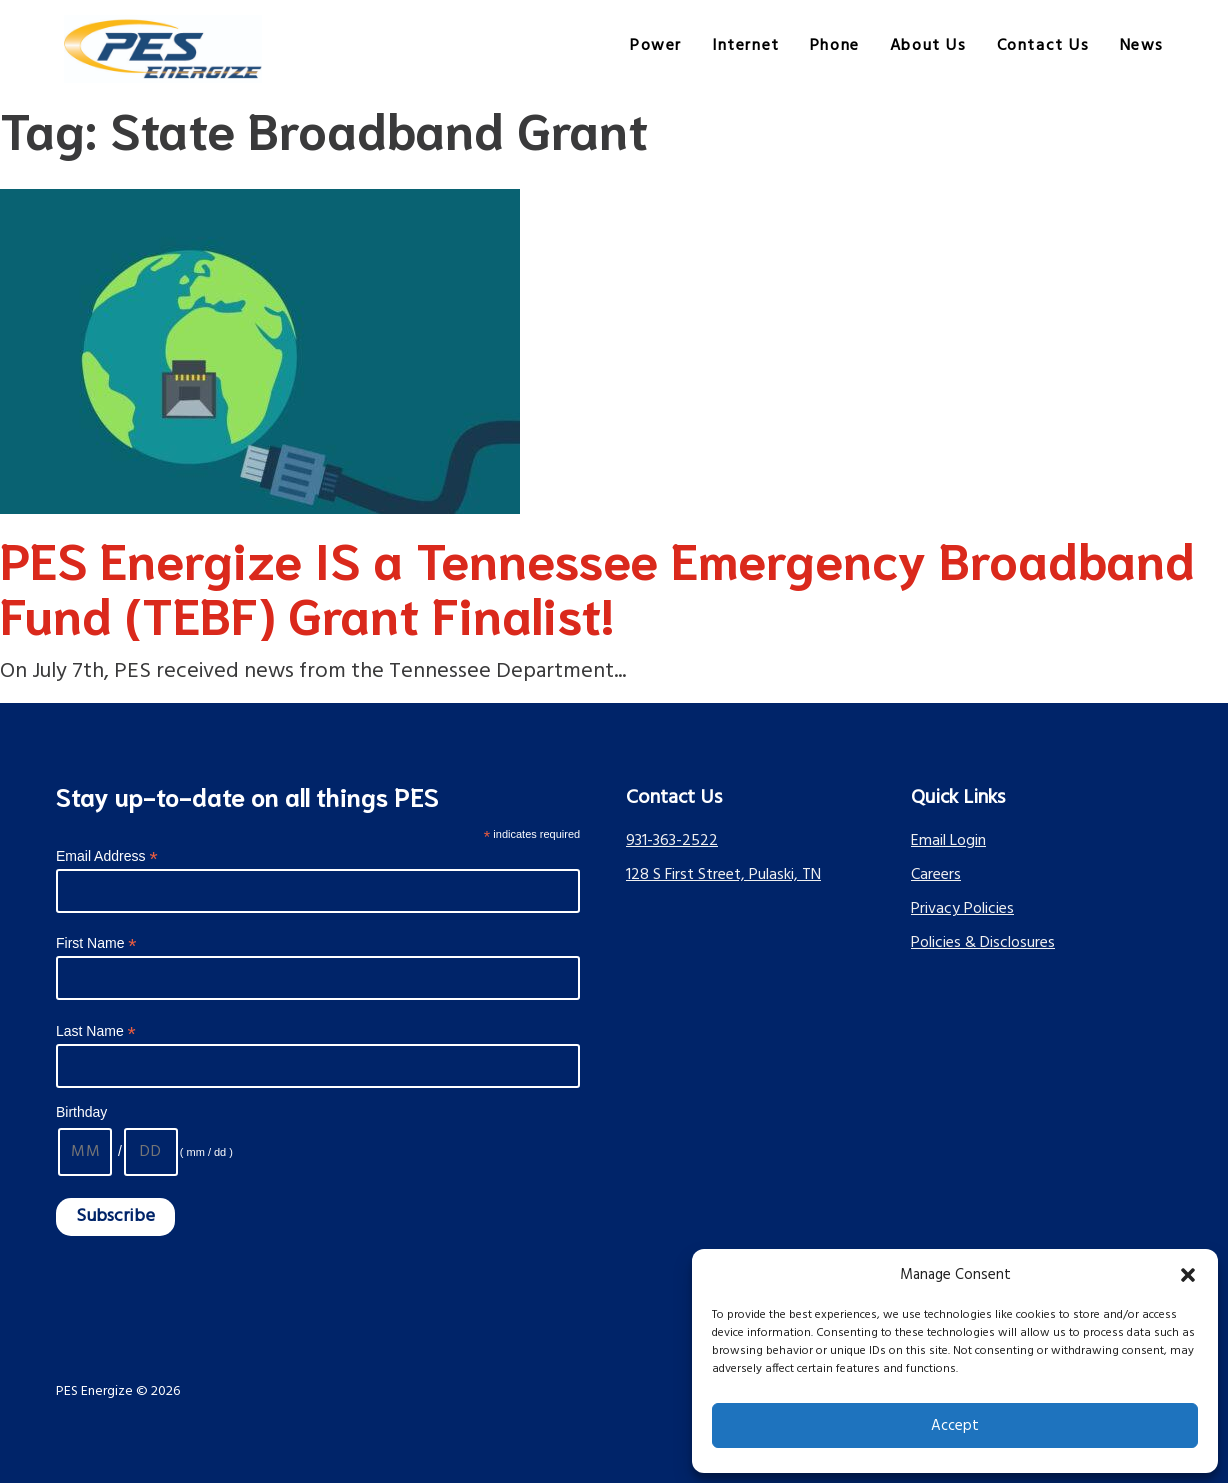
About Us (928, 46)
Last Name (96, 1031)
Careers (936, 875)
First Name (96, 943)
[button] (1188, 1275)
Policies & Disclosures (983, 943)
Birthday (81, 1112)
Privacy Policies (962, 909)
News (1142, 46)
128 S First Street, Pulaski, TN (723, 875)
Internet (746, 46)
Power (656, 46)
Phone (835, 46)
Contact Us (1043, 46)
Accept (955, 1426)
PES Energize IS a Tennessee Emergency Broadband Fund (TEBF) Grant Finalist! (597, 585)
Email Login (948, 841)
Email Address (107, 856)
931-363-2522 (672, 841)
